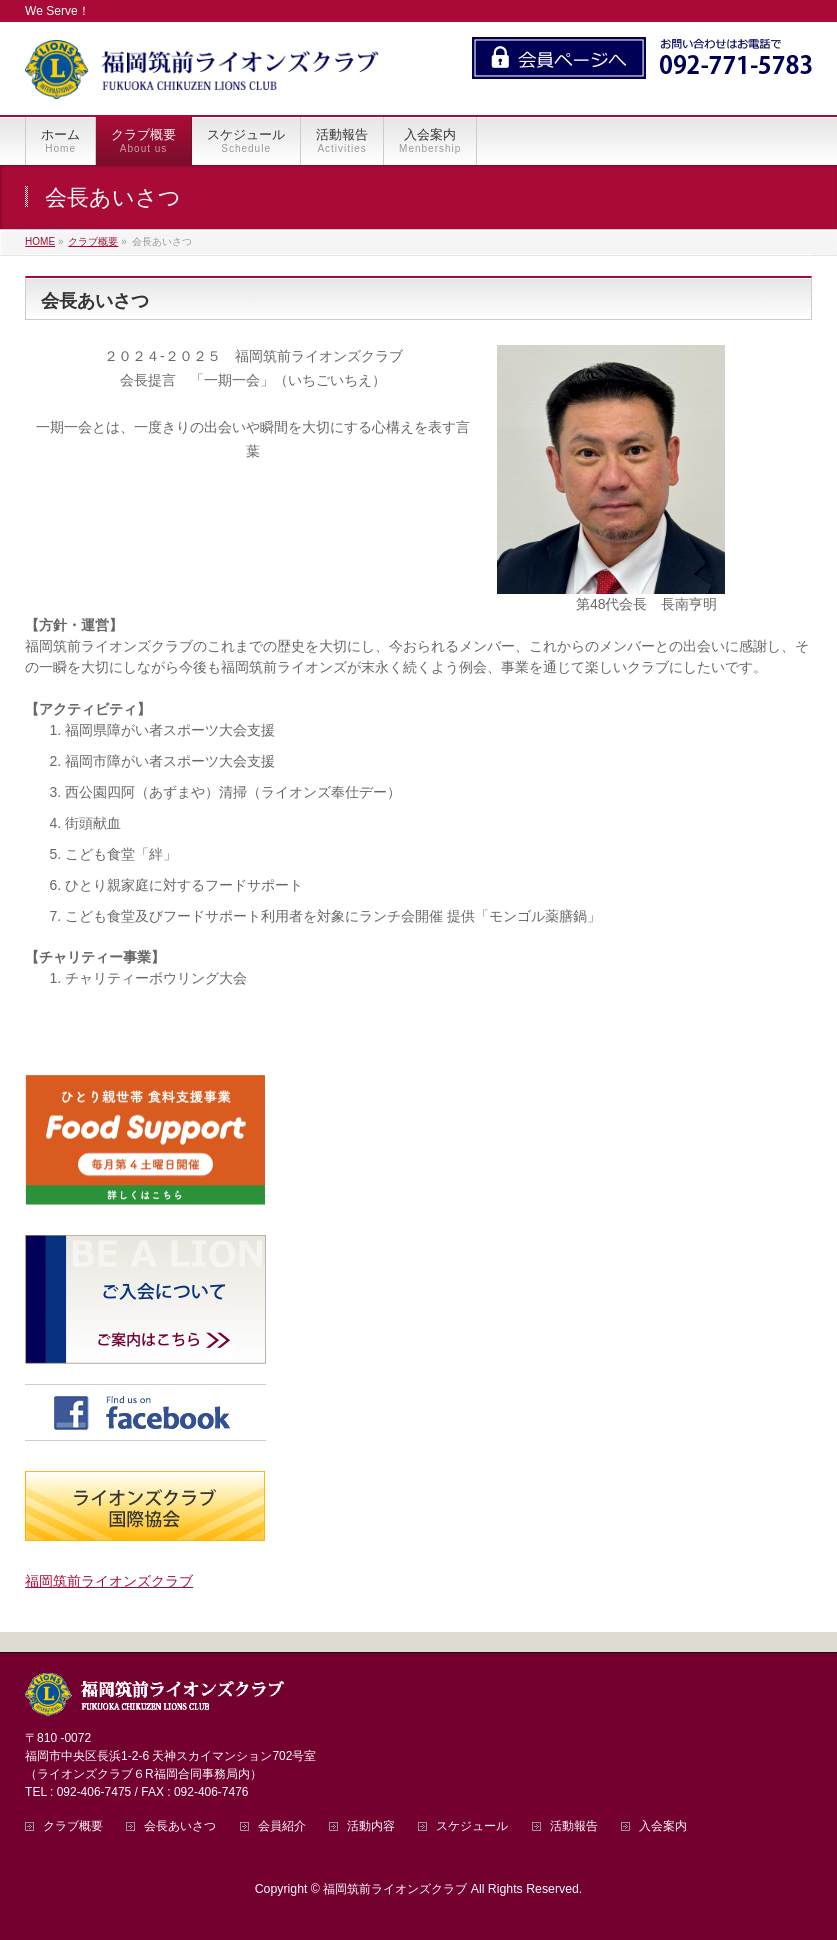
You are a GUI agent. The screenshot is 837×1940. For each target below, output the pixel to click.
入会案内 (663, 1826)
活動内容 (371, 1826)
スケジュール (472, 1826)
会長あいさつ (180, 1826)
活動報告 (574, 1826)
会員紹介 (282, 1826)
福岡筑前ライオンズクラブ (109, 1581)
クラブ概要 (73, 1826)
